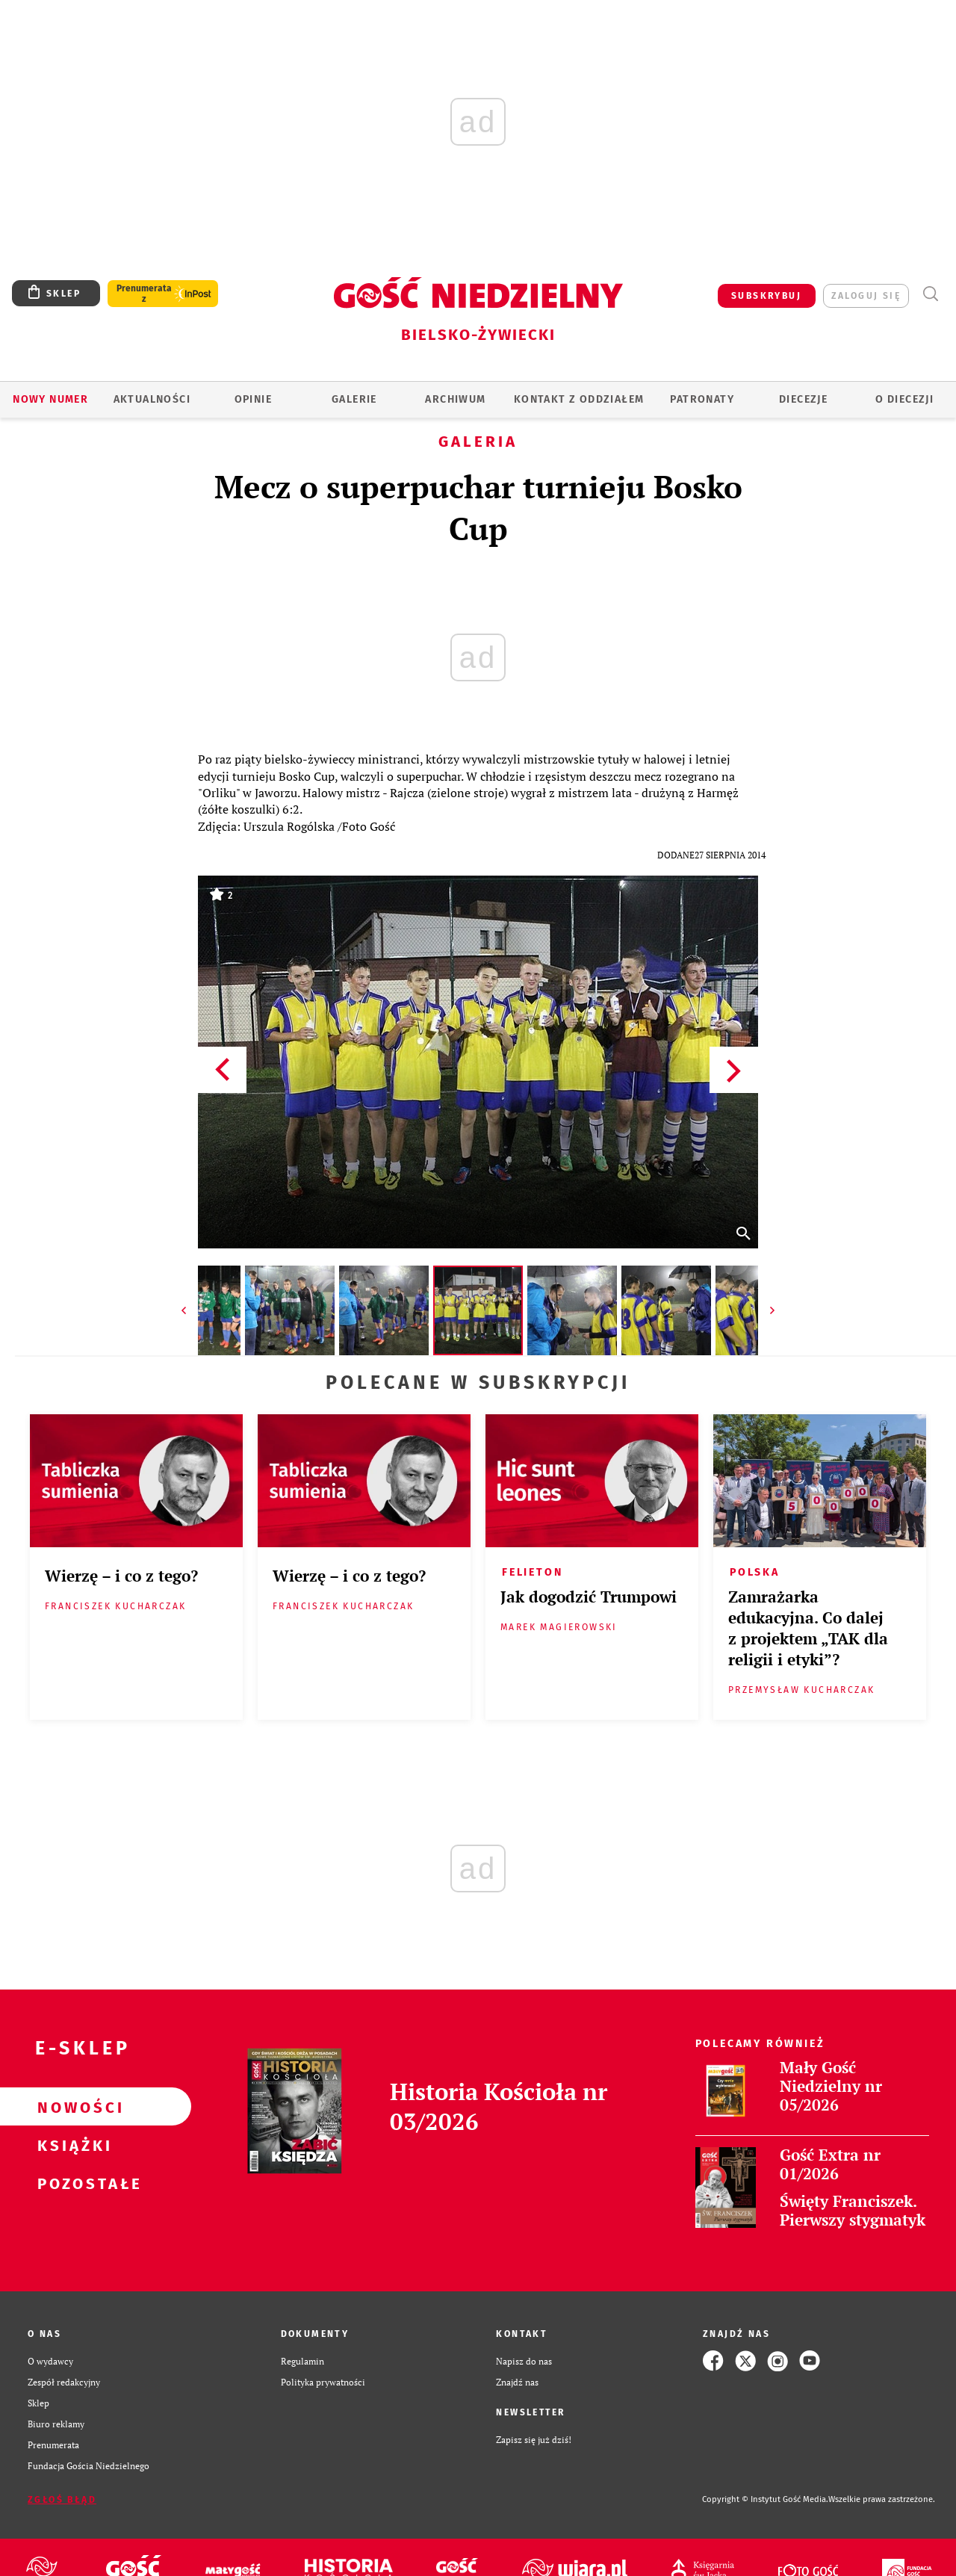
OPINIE (253, 399)
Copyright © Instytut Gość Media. (765, 2499)
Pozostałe (71, 2183)
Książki (71, 2145)
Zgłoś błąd (62, 2500)
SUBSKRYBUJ (766, 296)
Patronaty (702, 399)
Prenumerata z (144, 293)
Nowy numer (50, 399)
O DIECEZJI (904, 399)
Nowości (71, 2107)
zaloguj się (866, 296)
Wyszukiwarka (930, 294)
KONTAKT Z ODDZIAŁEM (579, 399)
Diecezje (803, 399)
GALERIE (354, 399)
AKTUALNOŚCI (152, 399)
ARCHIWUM (455, 399)
